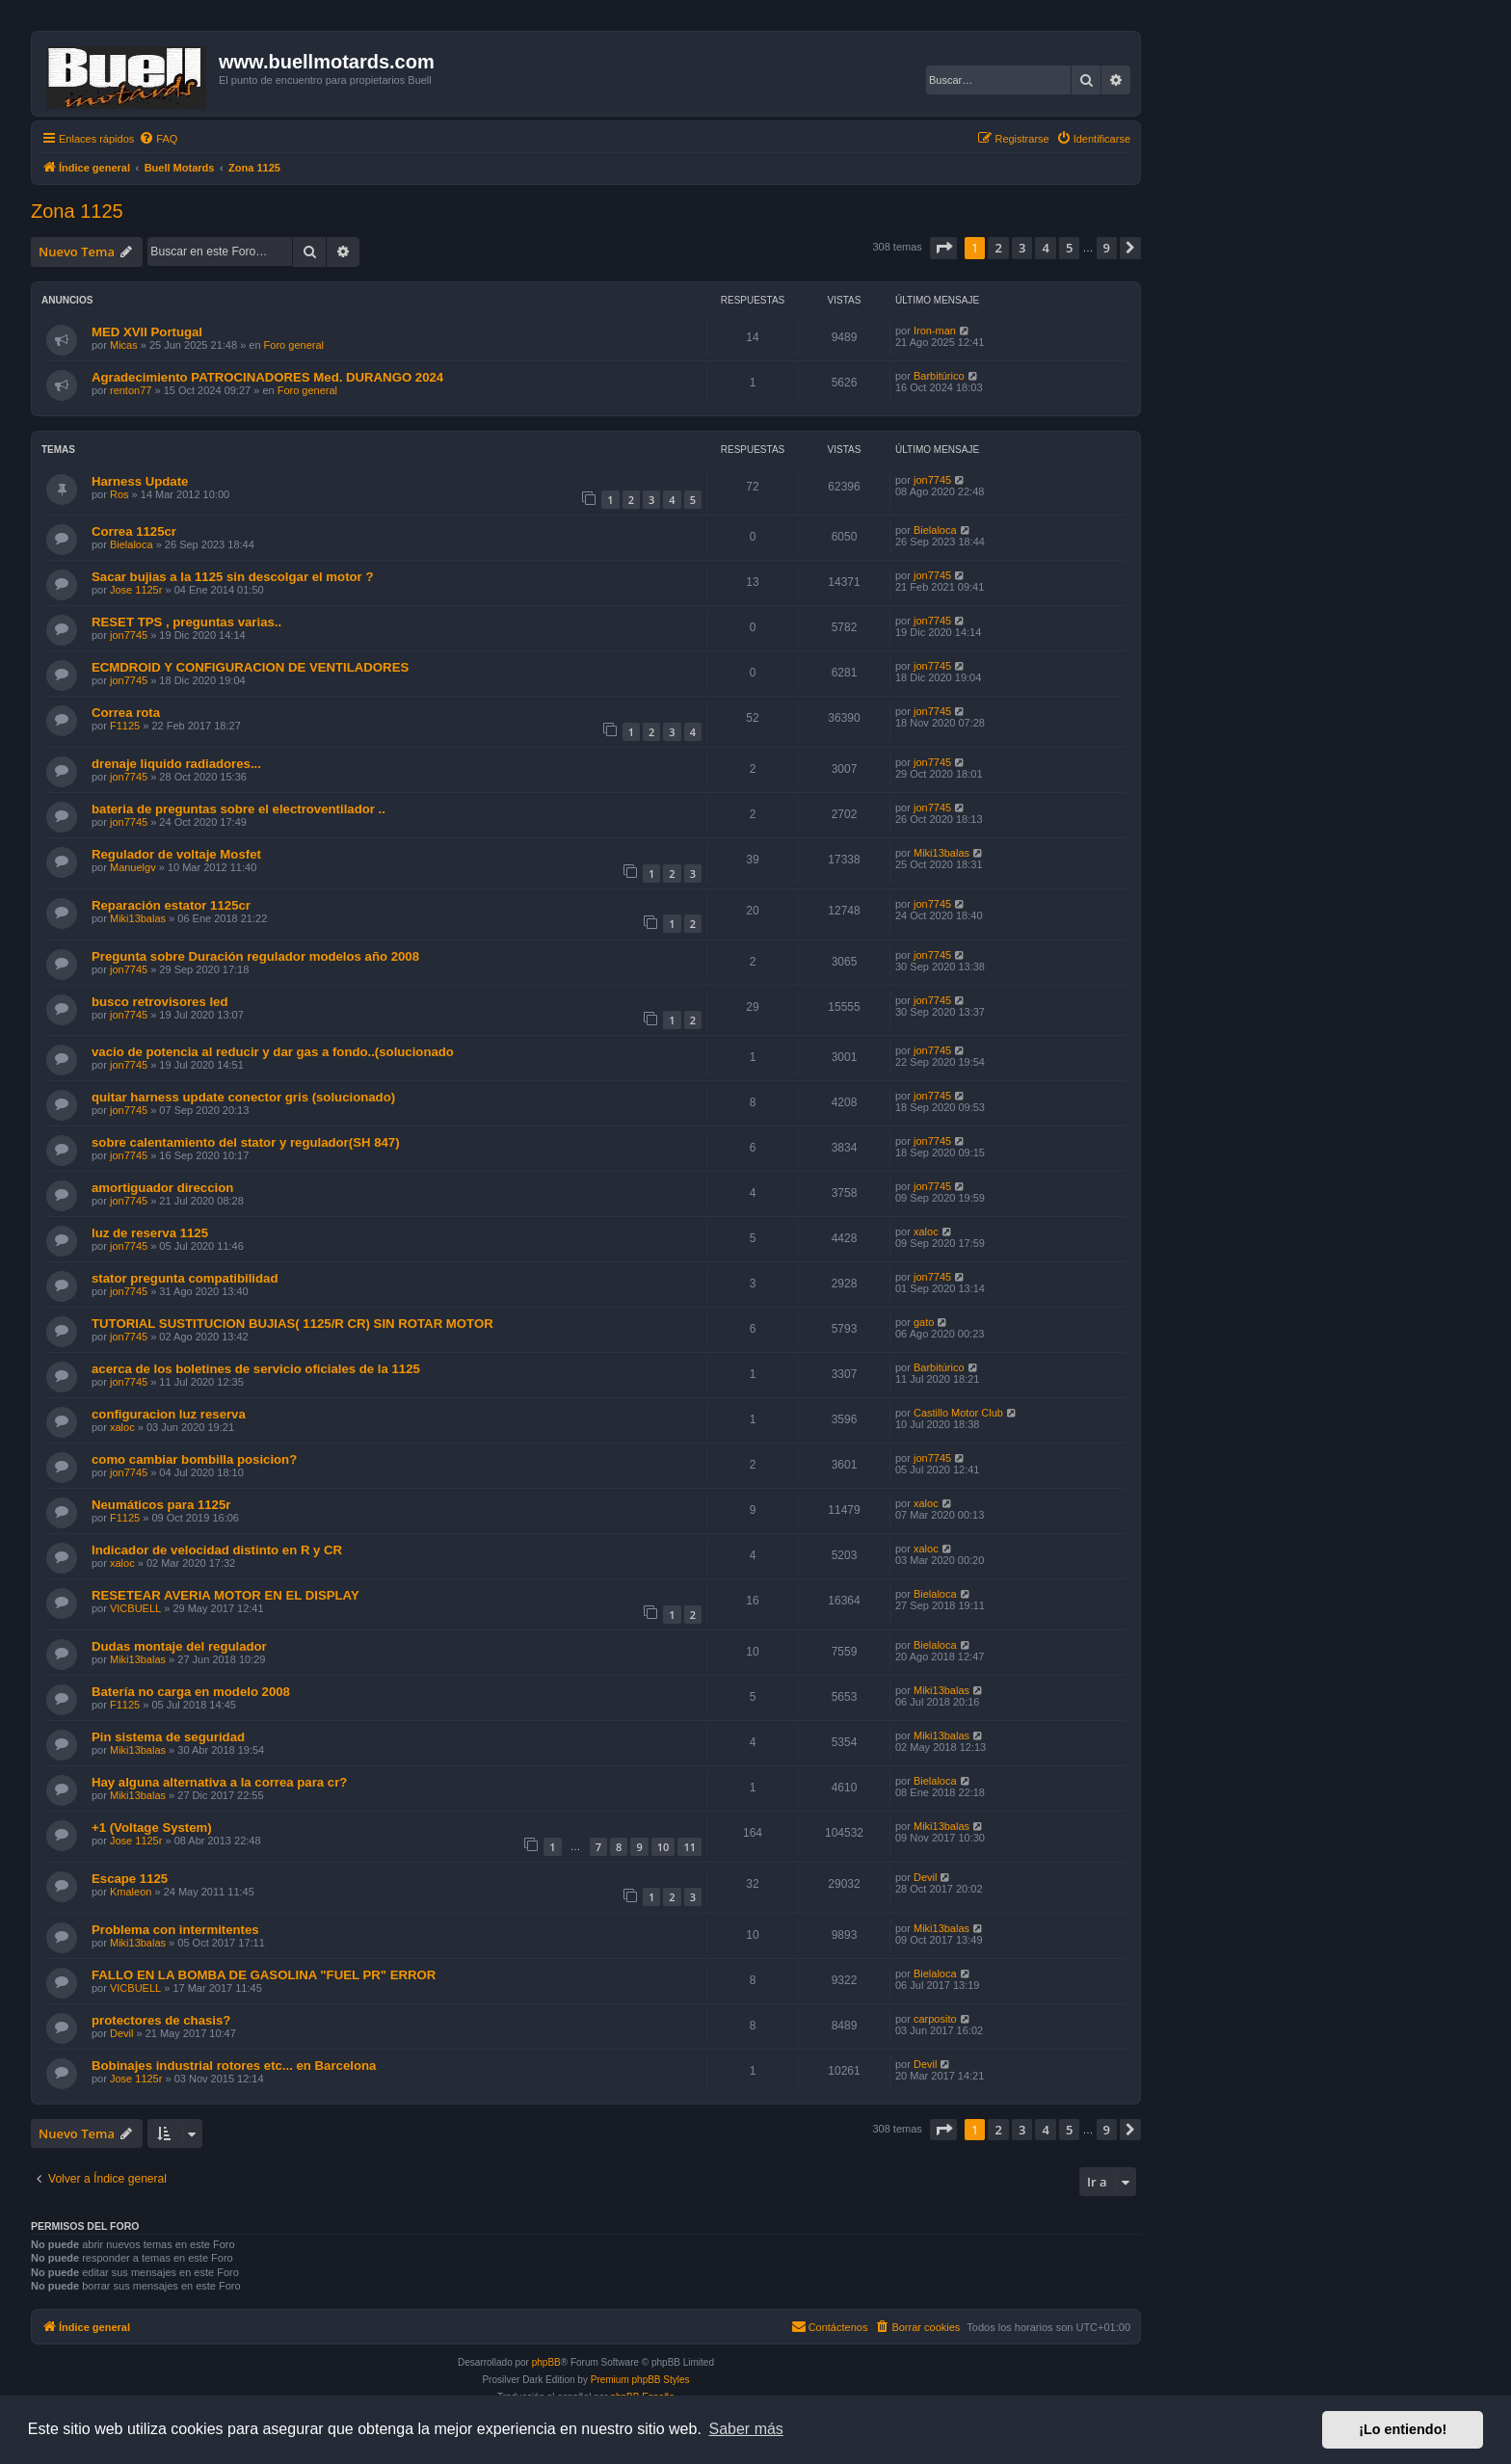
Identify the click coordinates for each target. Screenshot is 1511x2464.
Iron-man (935, 330)
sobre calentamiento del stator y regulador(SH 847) (246, 1142)
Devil (925, 1877)
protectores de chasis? (161, 2020)
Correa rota (126, 712)
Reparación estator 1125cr (171, 905)
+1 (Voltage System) (152, 1827)
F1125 (125, 725)
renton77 (130, 390)
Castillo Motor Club (958, 1412)
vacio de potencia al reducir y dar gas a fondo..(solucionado (273, 1052)
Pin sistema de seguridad (168, 1737)
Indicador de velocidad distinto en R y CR (217, 1550)
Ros (119, 494)
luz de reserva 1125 (150, 1233)
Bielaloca (131, 544)
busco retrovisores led (159, 1001)
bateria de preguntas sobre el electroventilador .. (238, 809)
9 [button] (1106, 247)
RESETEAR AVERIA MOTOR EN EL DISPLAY (225, 1595)
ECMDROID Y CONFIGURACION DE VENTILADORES (250, 667)
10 (663, 1847)
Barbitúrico (939, 376)
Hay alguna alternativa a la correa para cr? (219, 1782)
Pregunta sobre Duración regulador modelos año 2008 (255, 956)
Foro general (294, 345)
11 (689, 1847)
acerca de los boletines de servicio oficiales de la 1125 (256, 1369)
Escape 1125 (130, 1878)
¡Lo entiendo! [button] (1402, 2429)
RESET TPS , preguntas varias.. (186, 622)
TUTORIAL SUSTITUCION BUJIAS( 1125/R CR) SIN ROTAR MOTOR (292, 1323)
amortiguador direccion (162, 1187)
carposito (935, 2019)
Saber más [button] (746, 2429)
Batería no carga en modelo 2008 (191, 1691)
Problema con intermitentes (175, 1929)
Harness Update (140, 481)
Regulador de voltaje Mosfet (176, 854)
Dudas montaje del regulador (179, 1646)
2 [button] (997, 247)
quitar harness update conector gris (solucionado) (243, 1097)
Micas (124, 345)
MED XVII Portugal (147, 332)
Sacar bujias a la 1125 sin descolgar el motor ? (232, 577)
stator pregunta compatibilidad (185, 1278)
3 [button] (1022, 247)
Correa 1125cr (134, 531)
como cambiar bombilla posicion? (194, 1459)
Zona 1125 (77, 211)
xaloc (926, 1231)
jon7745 (932, 480)
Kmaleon (130, 1891)
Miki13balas (941, 853)
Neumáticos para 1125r (161, 1504)
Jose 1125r (136, 590)
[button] (943, 247)
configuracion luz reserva (169, 1414)
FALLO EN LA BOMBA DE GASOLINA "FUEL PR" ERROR (264, 1975)
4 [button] (1045, 247)
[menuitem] (158, 138)
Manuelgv (133, 867)
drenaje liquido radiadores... (176, 763)
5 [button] (1069, 247)
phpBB (546, 2362)
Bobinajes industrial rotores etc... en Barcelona (234, 2065)
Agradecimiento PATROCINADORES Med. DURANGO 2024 (267, 377)
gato (924, 1322)
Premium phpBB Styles (640, 2379)
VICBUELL (135, 1608)
